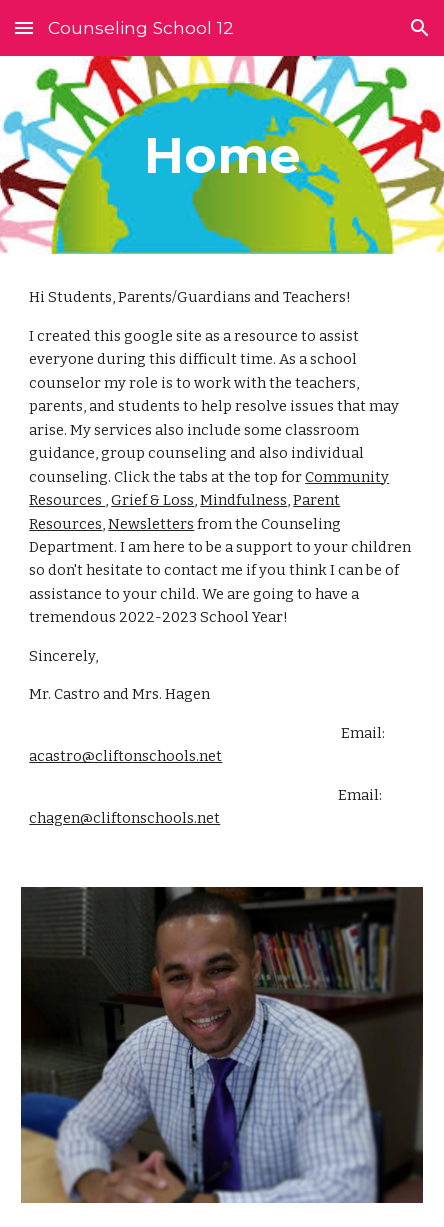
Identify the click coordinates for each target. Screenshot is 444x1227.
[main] (221, 155)
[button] (24, 27)
